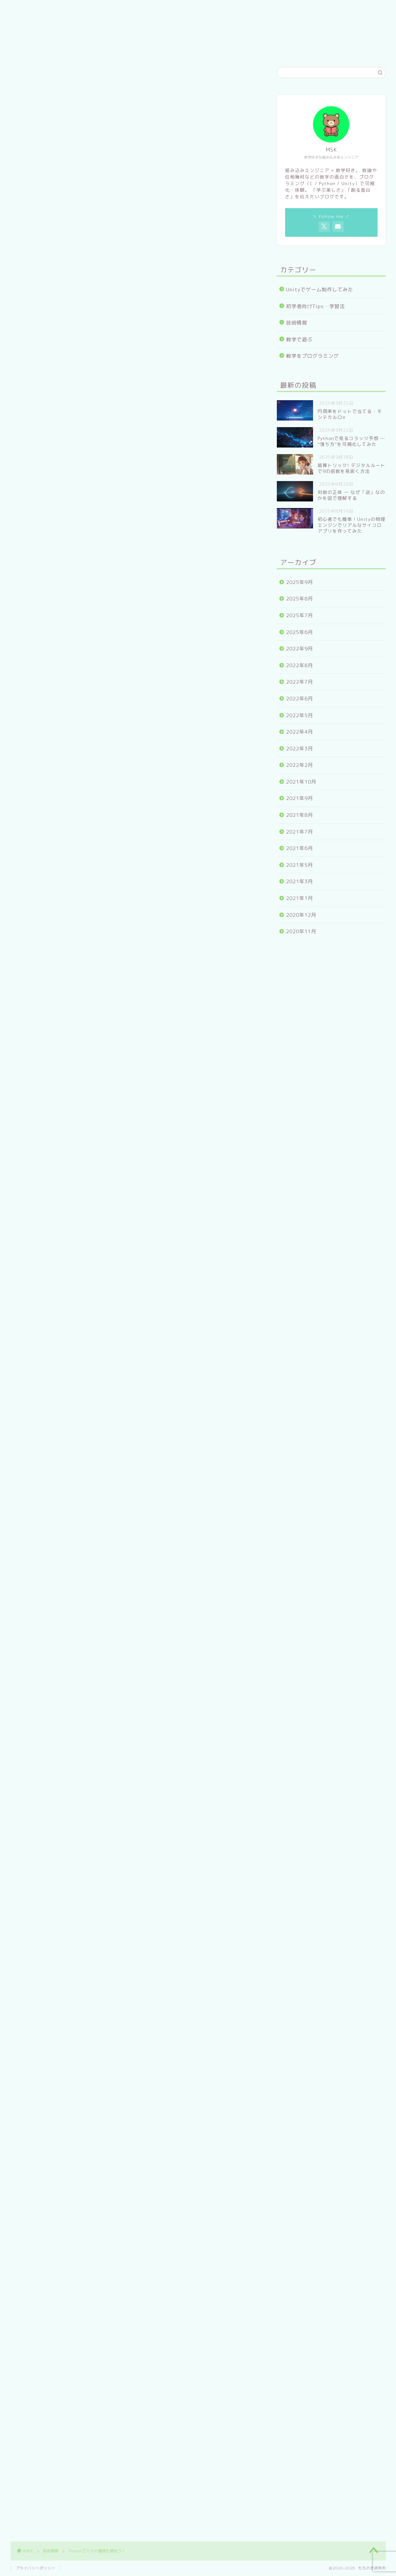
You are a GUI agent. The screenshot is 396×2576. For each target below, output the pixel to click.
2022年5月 (299, 715)
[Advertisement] (135, 486)
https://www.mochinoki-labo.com (91, 1969)
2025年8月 (299, 598)
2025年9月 (299, 582)
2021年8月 (299, 815)
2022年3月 (299, 748)
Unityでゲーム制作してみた (319, 289)
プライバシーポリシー (35, 2568)
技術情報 (31, 81)
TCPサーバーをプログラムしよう (97, 376)
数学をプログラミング (312, 355)
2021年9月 (299, 798)
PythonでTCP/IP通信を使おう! (93, 365)
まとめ (64, 401)
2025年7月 (299, 615)
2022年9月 (299, 648)
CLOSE (219, 330)
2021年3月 (299, 881)
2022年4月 (299, 731)
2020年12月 (301, 914)
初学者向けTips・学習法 (315, 306)
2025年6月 (299, 632)
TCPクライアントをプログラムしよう (102, 385)
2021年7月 (299, 831)
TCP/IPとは (70, 352)
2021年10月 (301, 781)
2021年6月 (299, 848)
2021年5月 (299, 865)
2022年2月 (299, 765)
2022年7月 (299, 681)
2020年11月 (301, 931)
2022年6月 (299, 698)
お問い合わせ (236, 50)
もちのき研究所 (198, 21)
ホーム (152, 50)
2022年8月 (299, 665)
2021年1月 (299, 898)
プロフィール (190, 50)
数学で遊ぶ (299, 339)
